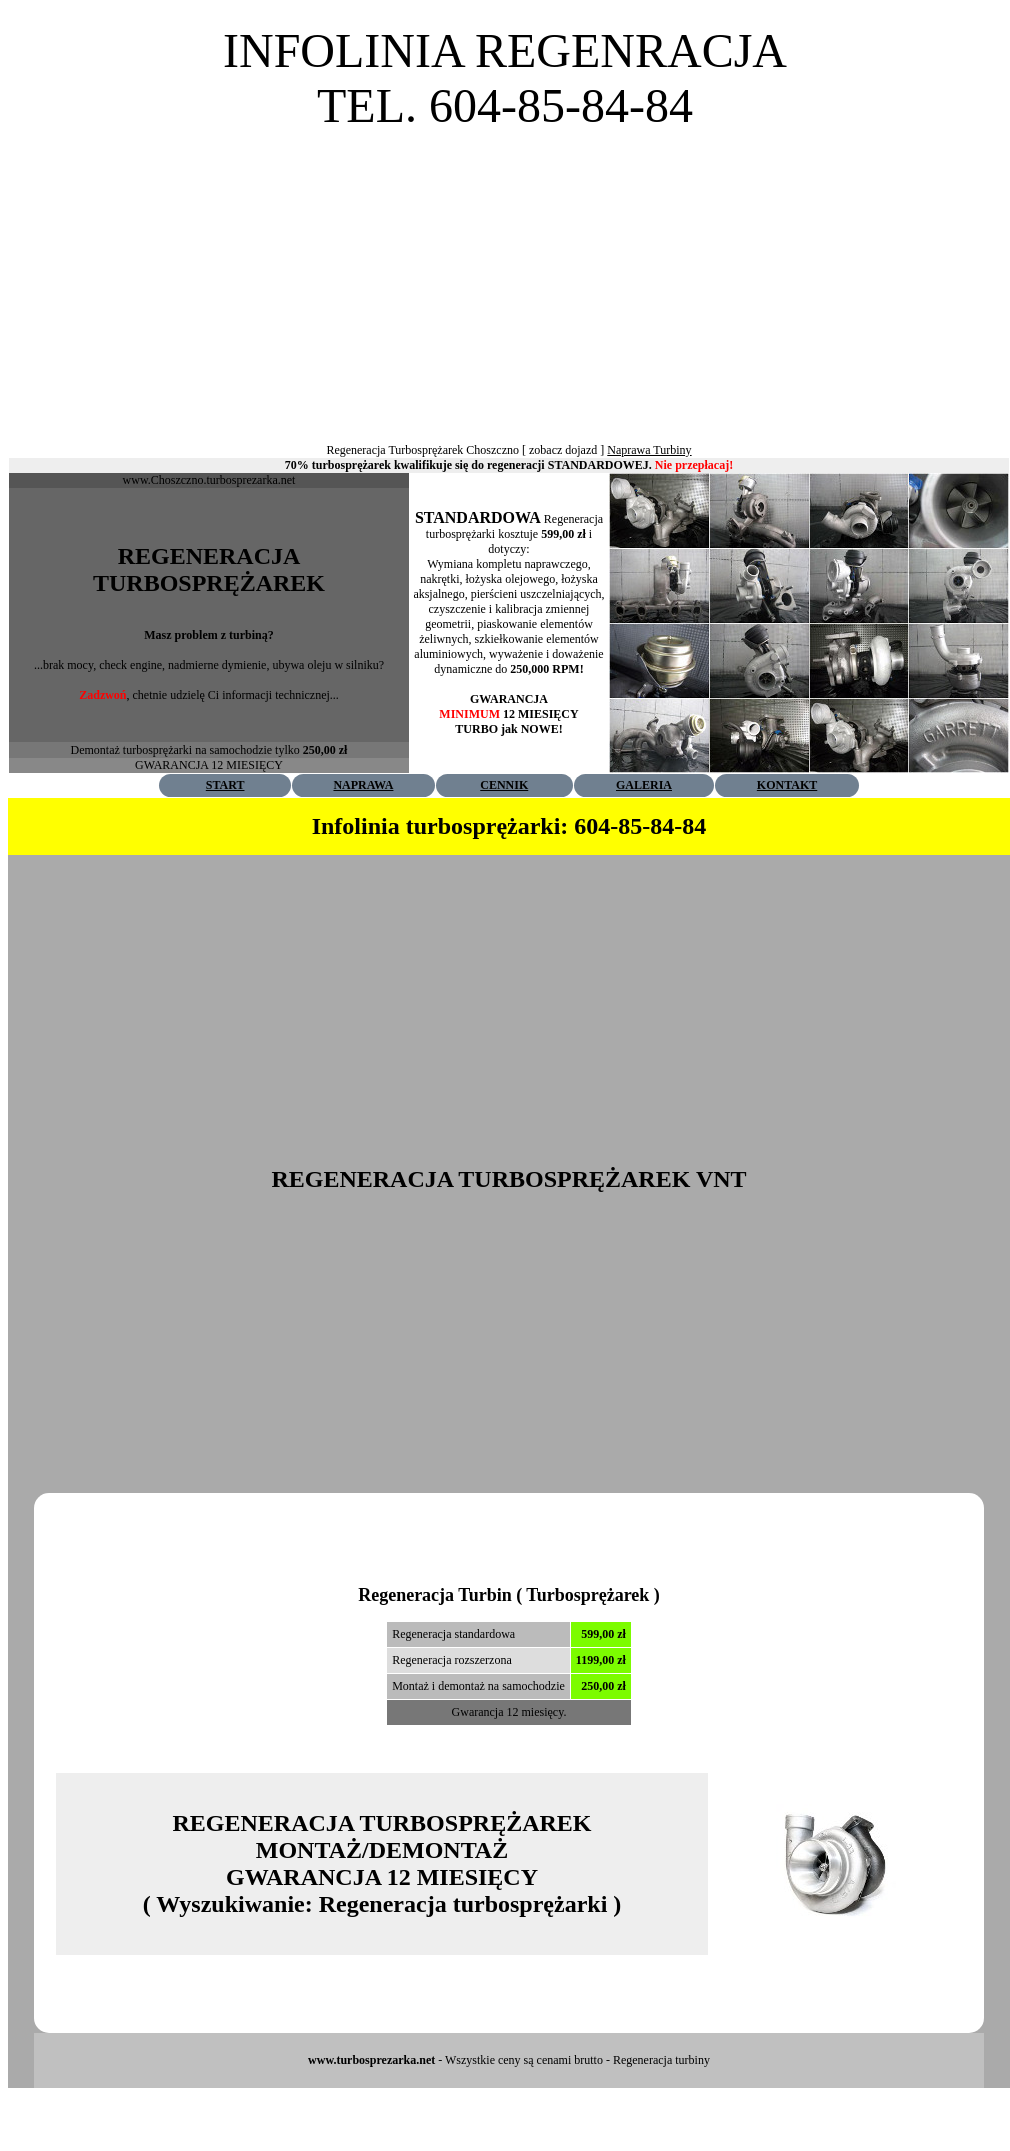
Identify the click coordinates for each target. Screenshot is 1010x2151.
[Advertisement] (505, 273)
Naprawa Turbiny (649, 450)
